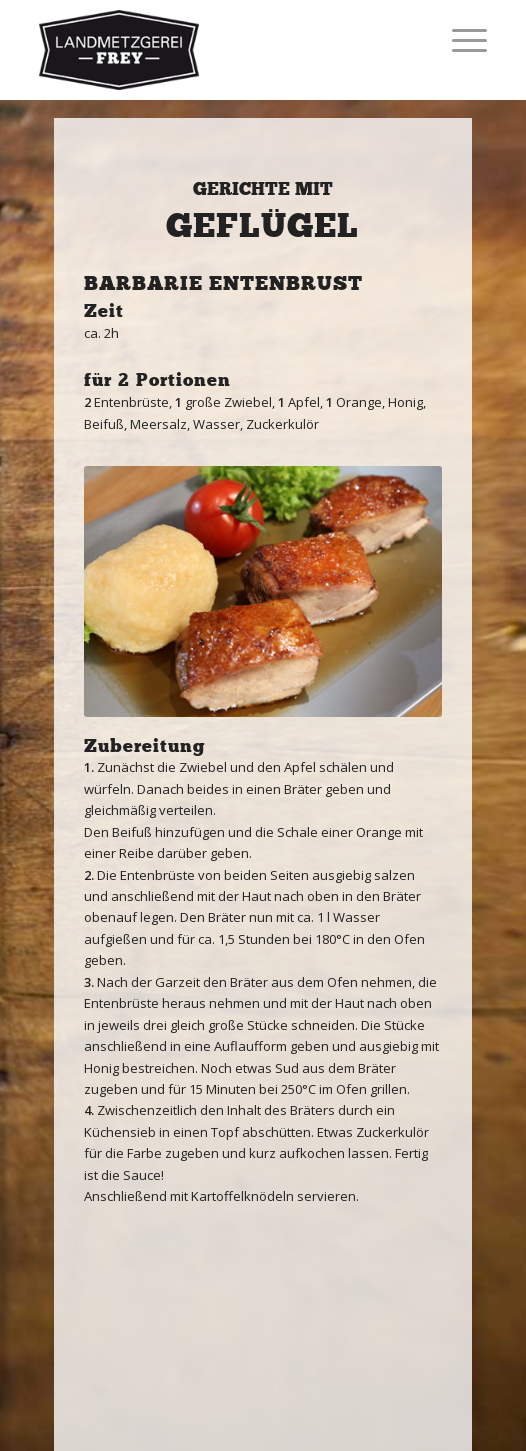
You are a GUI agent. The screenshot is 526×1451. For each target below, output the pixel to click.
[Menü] (459, 40)
